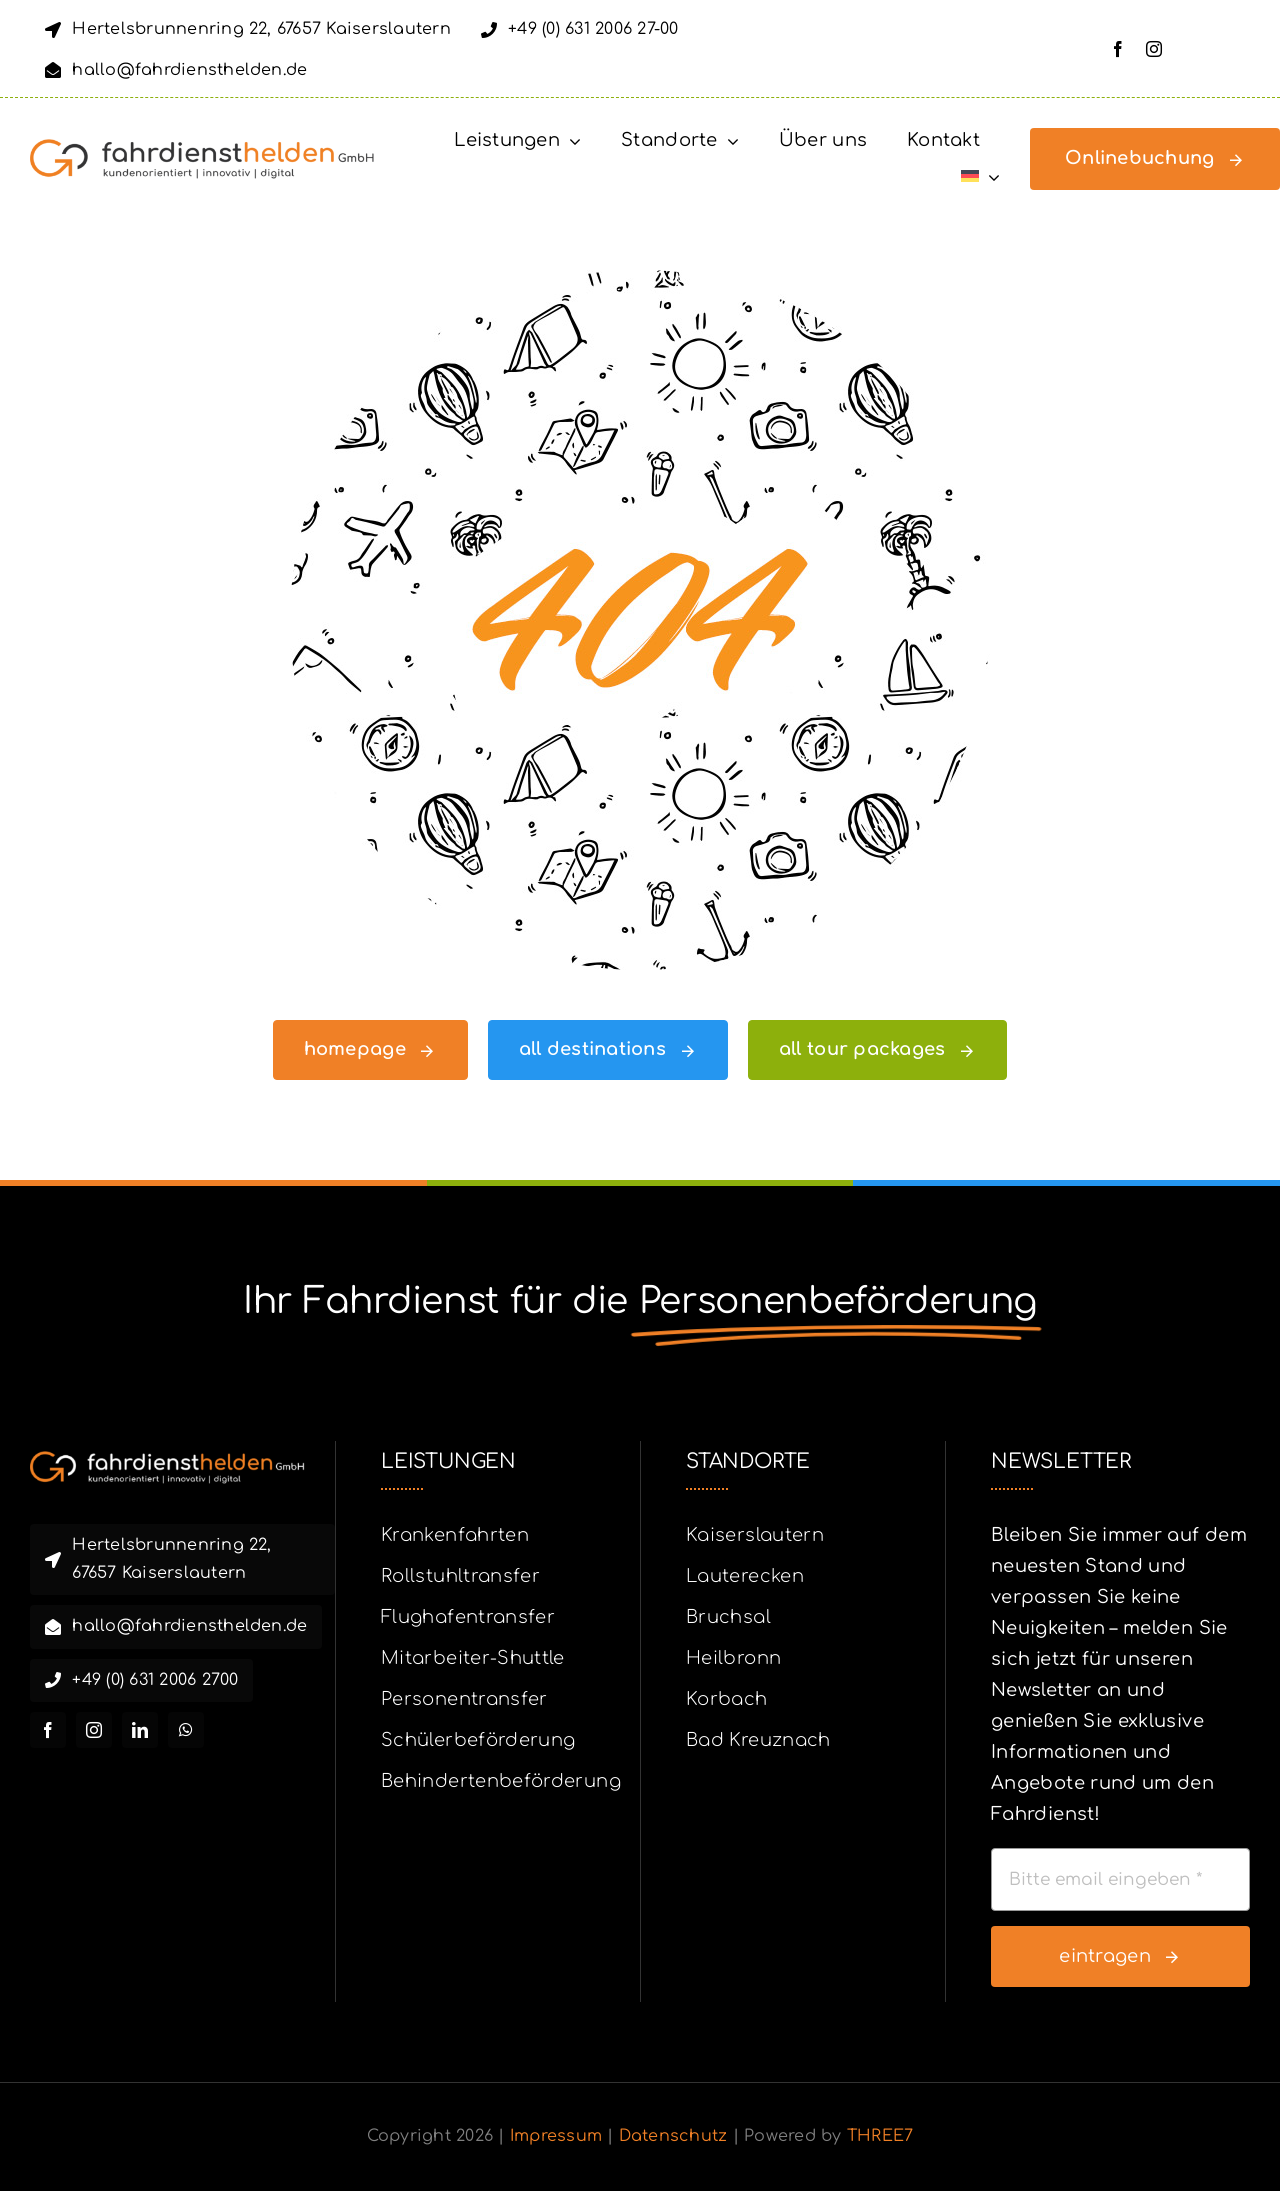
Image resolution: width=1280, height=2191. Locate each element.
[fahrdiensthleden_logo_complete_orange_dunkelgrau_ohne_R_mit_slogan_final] (202, 148)
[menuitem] (980, 177)
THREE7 (880, 2136)
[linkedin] (140, 1730)
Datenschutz (673, 2136)
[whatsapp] (186, 1730)
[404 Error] (640, 279)
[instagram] (1154, 49)
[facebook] (1118, 49)
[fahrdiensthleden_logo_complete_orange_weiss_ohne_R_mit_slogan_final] (167, 1460)
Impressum (556, 2136)
